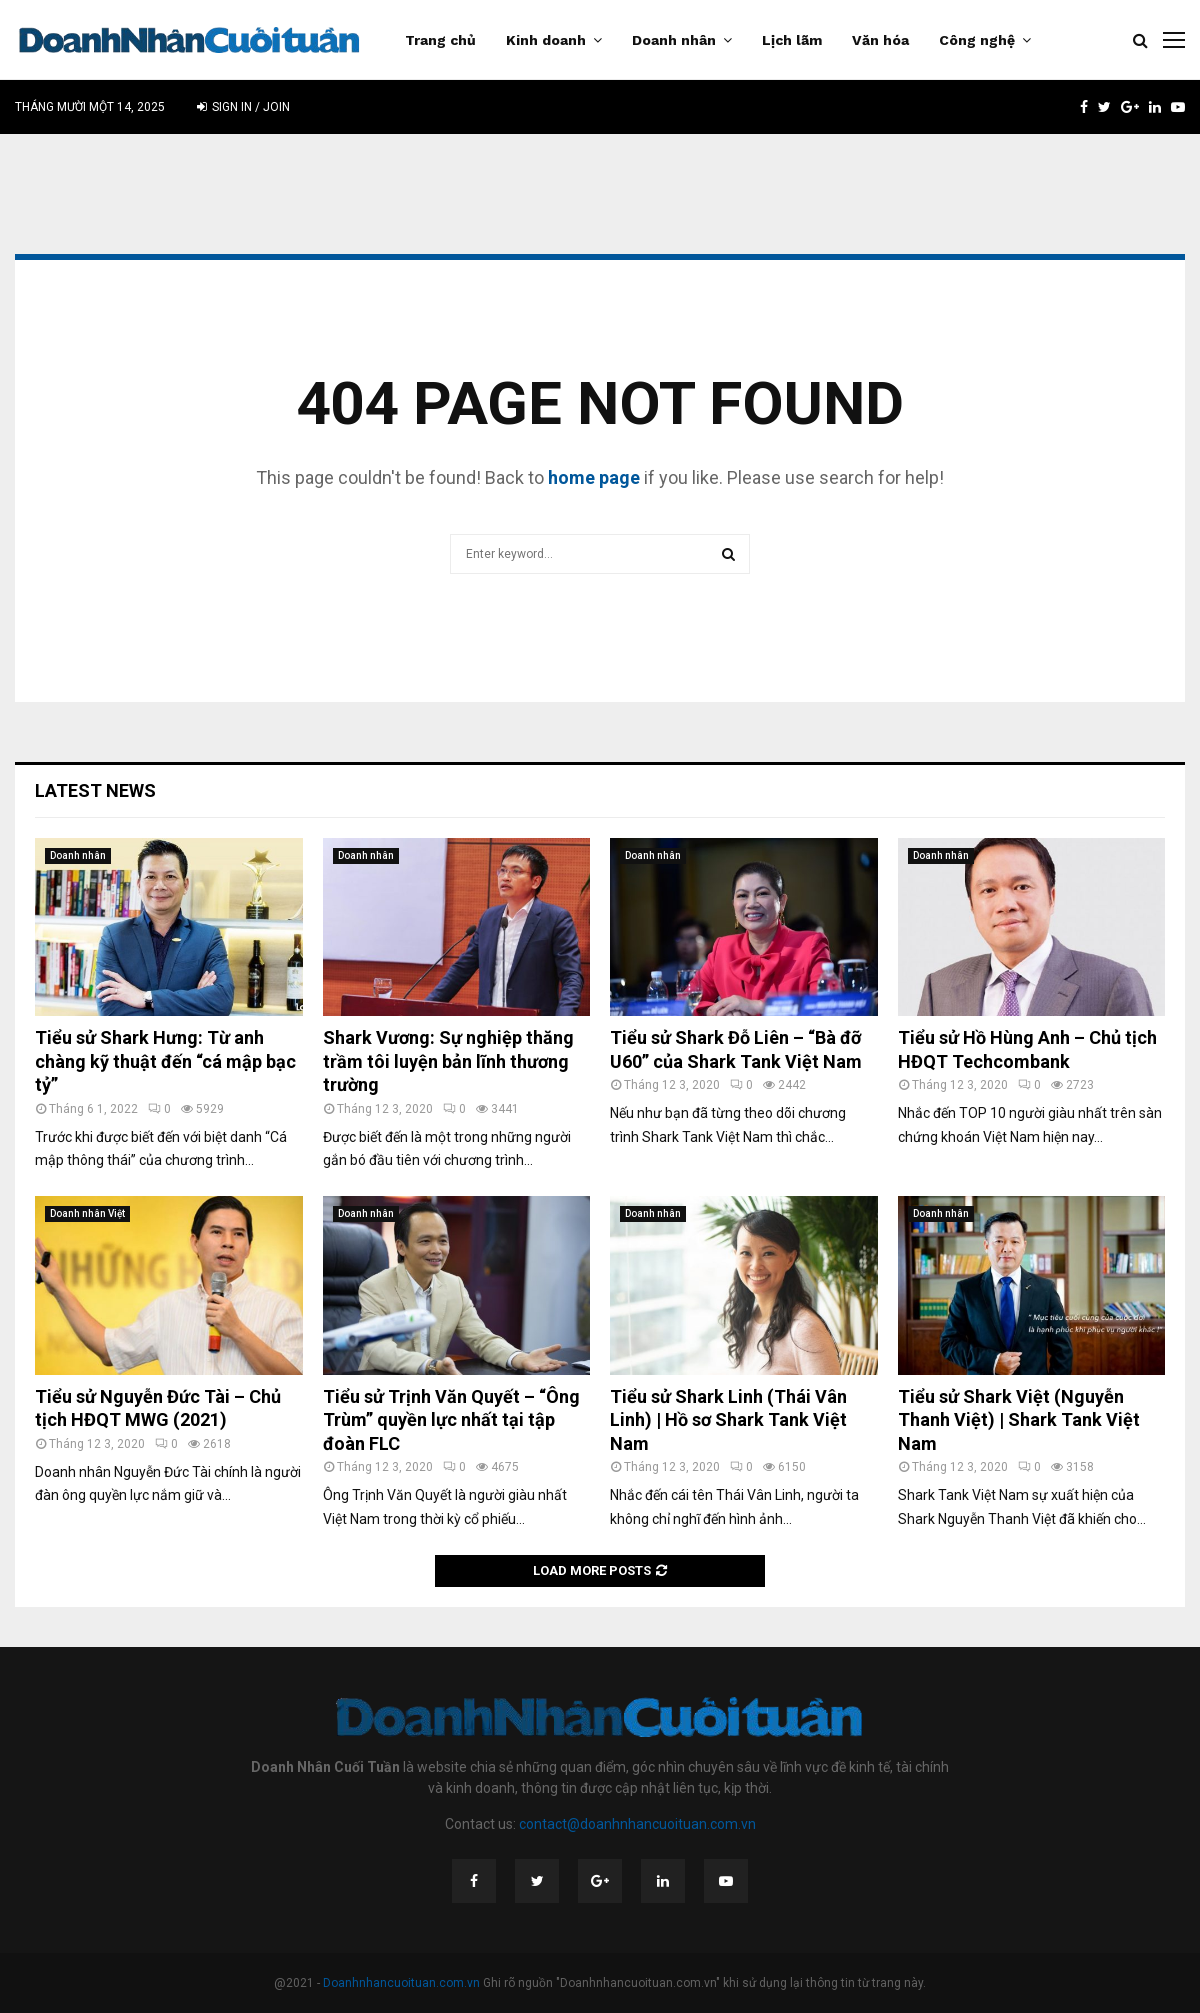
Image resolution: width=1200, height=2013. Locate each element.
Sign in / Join (243, 107)
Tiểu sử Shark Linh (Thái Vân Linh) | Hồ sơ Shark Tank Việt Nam (728, 1420)
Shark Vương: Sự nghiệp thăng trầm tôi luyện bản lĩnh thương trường (448, 1061)
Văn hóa (880, 40)
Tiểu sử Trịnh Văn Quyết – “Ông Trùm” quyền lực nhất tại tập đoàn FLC (451, 1420)
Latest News (95, 790)
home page (594, 477)
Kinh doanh (546, 40)
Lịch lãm (792, 40)
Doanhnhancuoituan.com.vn (401, 1983)
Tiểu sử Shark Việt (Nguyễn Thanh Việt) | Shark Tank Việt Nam (1019, 1420)
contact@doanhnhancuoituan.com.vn (637, 1824)
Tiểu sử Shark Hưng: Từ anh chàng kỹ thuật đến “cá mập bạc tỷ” (165, 1061)
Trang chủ (440, 40)
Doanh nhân (674, 40)
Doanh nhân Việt (87, 1213)
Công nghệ (977, 40)
